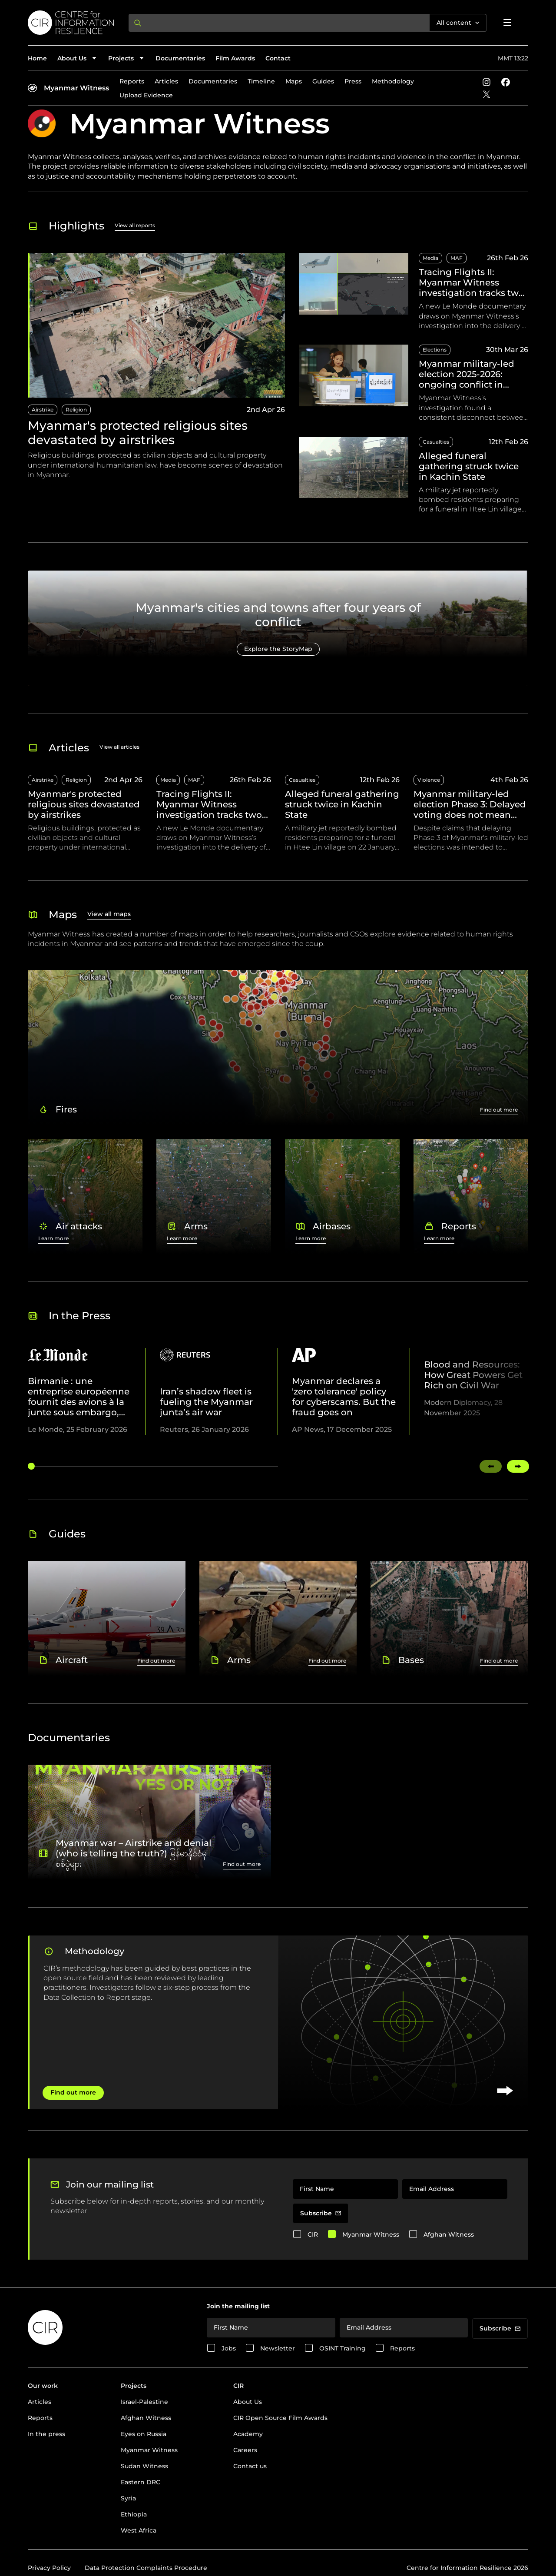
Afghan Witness (449, 2234)
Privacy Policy (49, 2568)
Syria (128, 2498)
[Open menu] (507, 23)
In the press (46, 2434)
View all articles (119, 747)
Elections (435, 349)
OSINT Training (342, 2348)
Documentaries (180, 58)
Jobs (229, 2348)
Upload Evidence (146, 95)
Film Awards (235, 58)
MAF (456, 258)
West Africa (138, 2530)
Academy (248, 2434)
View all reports (135, 225)
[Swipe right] (518, 1466)
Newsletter (277, 2348)
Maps (293, 81)
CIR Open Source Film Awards (280, 2418)
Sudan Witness (144, 2466)
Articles (166, 81)
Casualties (436, 441)
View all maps (109, 914)
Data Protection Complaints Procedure (146, 2568)
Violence (428, 780)
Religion (76, 409)
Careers (245, 2450)
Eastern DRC (140, 2482)
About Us (247, 2402)
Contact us (250, 2466)
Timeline (261, 81)
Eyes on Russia (143, 2434)
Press (352, 81)
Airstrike (42, 409)
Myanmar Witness (76, 88)
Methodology (393, 81)
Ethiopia (134, 2514)
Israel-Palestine (144, 2402)
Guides (323, 81)
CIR (313, 2234)
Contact (278, 58)
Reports (131, 81)
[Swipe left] (490, 1466)
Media (430, 258)
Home (37, 58)
